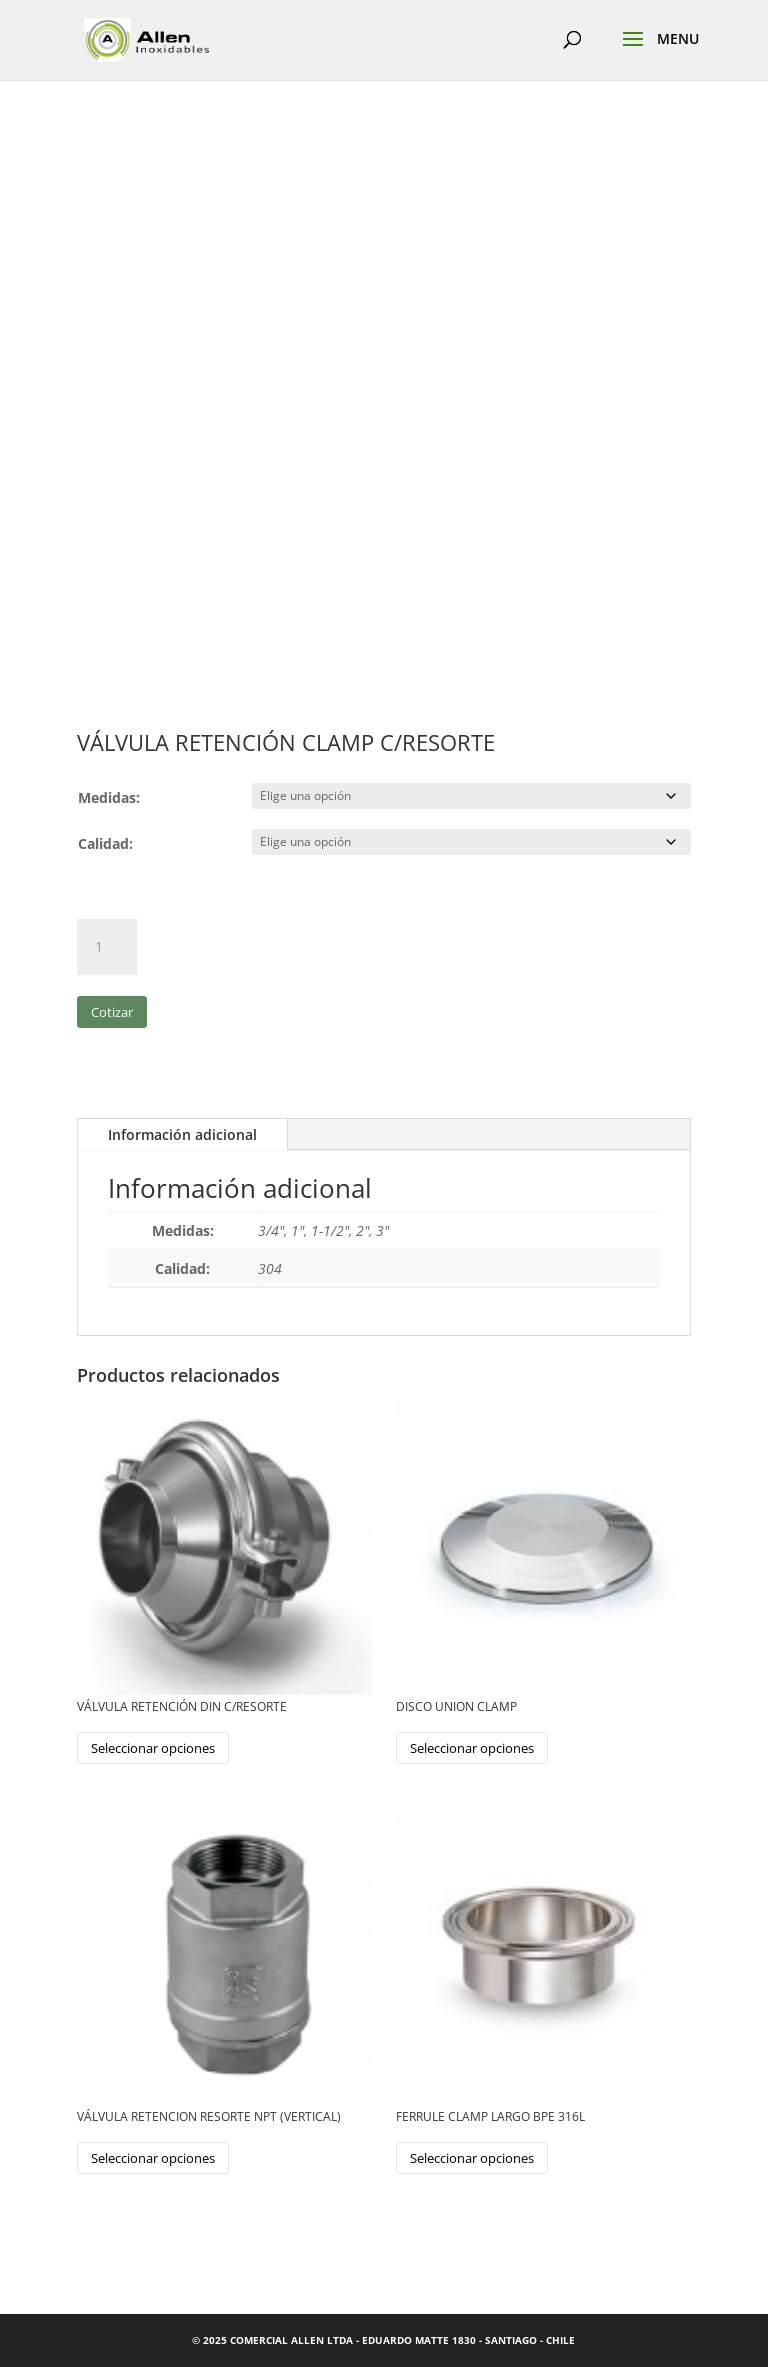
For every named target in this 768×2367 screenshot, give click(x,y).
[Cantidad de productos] (107, 947)
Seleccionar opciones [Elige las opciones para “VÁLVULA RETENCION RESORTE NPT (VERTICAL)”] (153, 2158)
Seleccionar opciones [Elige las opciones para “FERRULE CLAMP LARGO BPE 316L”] (472, 2158)
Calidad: (105, 843)
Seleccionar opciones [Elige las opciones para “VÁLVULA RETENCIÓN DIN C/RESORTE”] (153, 1748)
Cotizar (112, 1012)
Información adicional (182, 1134)
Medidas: (109, 797)
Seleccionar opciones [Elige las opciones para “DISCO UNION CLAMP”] (472, 1748)
